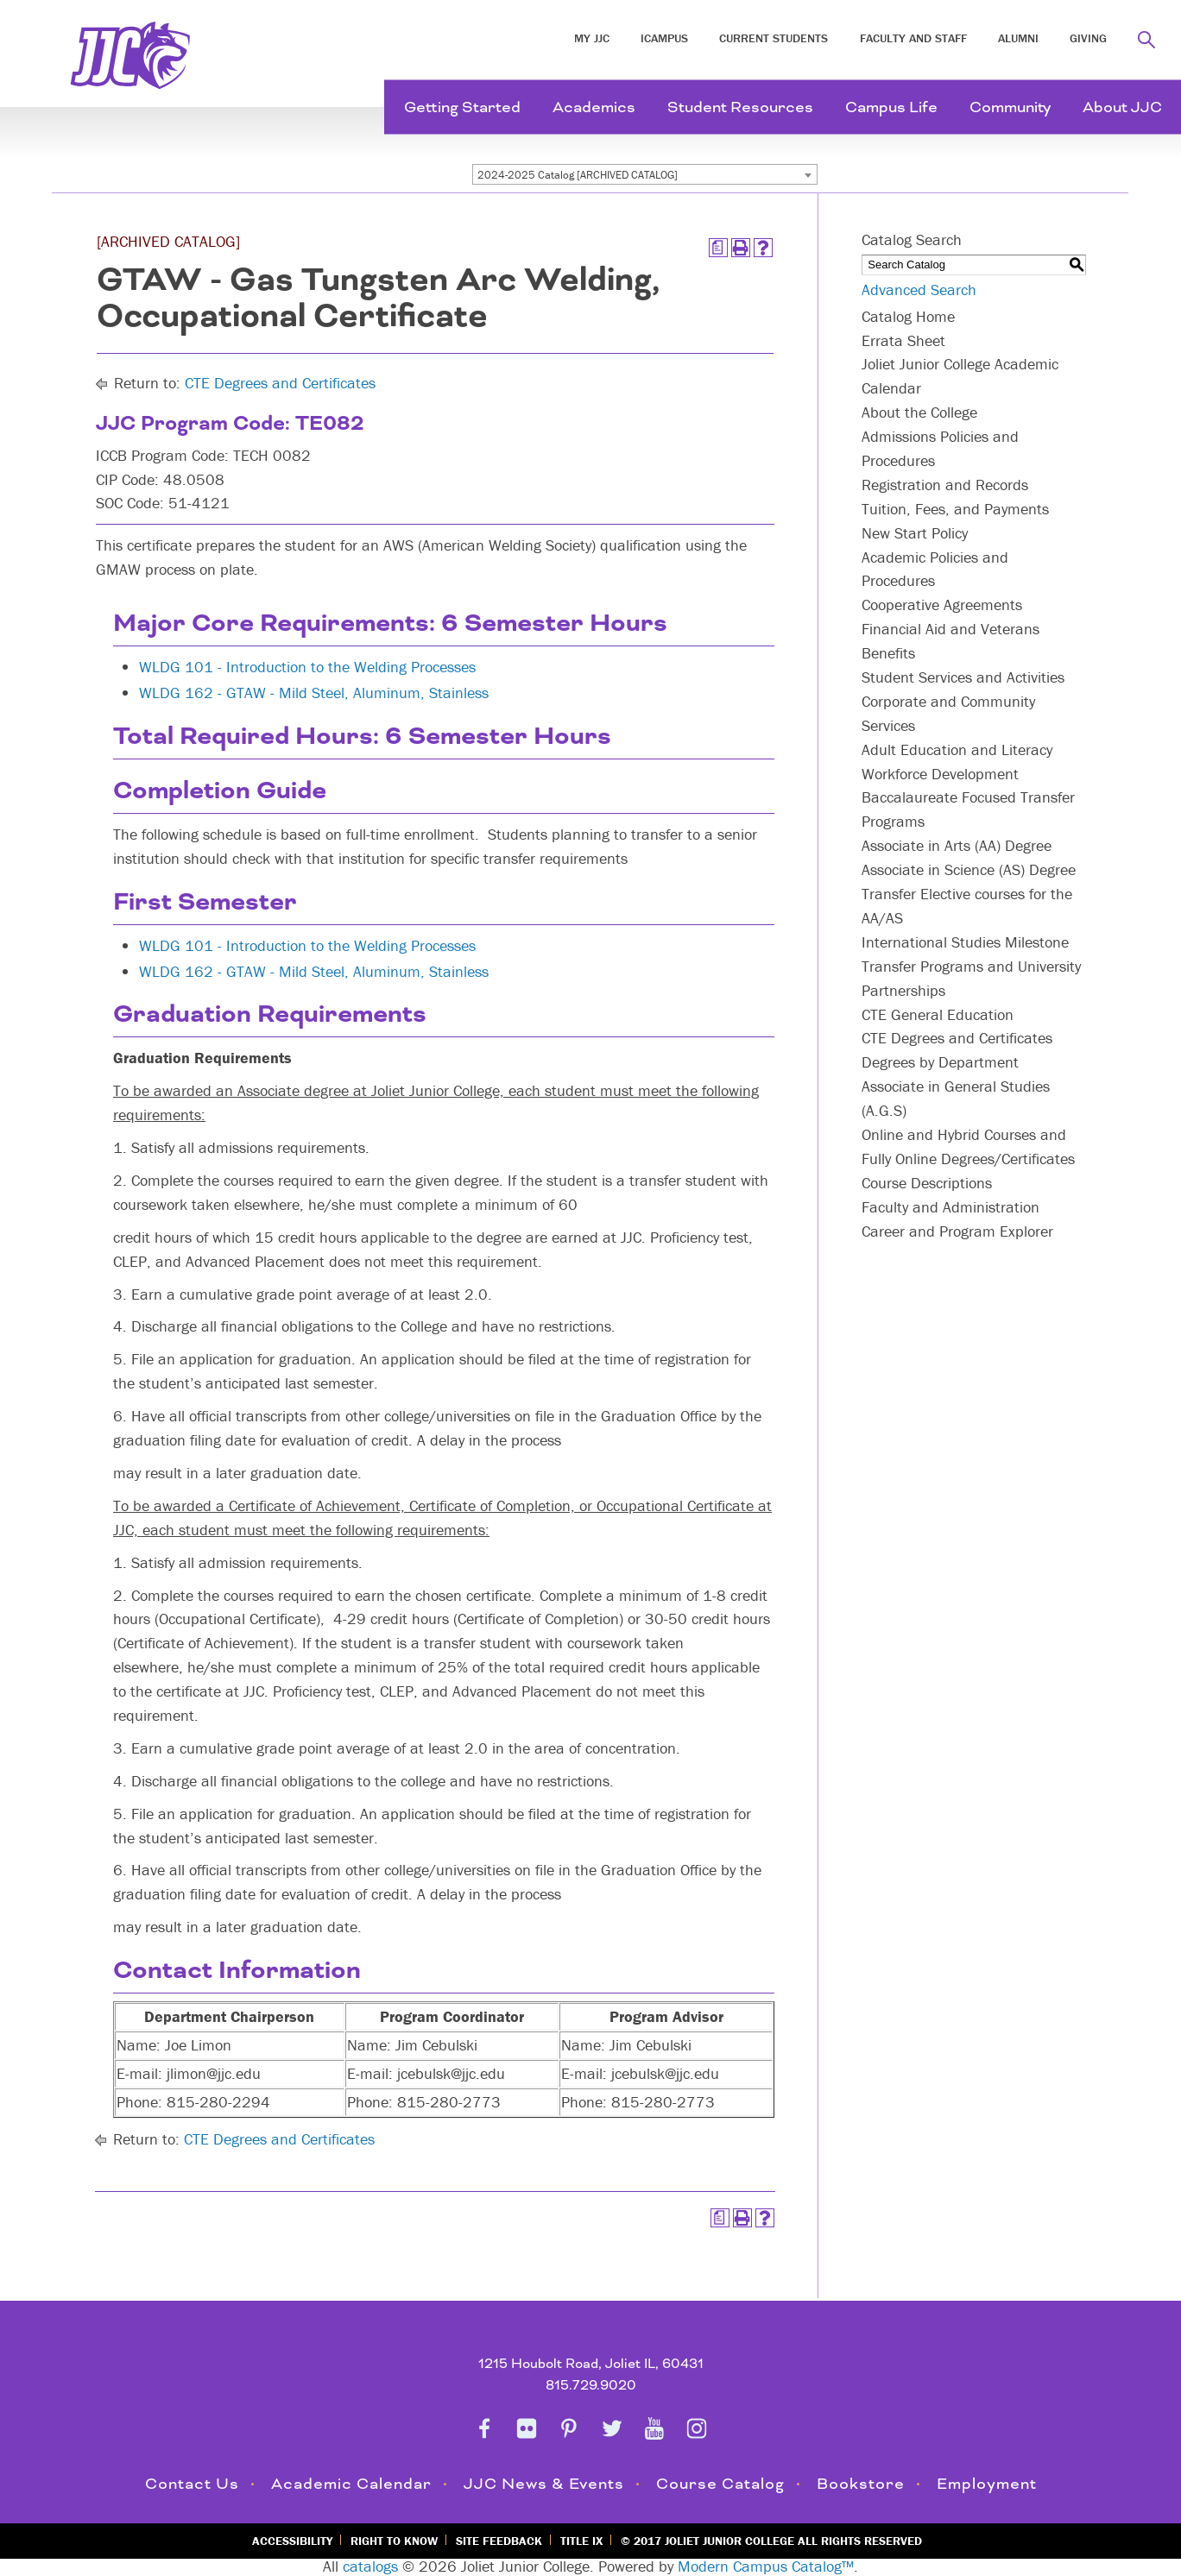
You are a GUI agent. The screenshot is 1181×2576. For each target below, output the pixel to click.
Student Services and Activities (963, 677)
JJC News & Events (544, 2484)
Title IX (581, 2540)
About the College (919, 412)
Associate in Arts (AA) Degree (957, 845)
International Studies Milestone (965, 942)
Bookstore (861, 2484)
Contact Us (192, 2484)
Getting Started (462, 107)
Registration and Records (945, 484)
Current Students (773, 38)
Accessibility (292, 2540)
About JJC (1122, 107)
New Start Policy (915, 533)
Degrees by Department (940, 1062)
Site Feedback (499, 2540)
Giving (1088, 38)
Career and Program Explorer (957, 1231)
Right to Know (394, 2540)
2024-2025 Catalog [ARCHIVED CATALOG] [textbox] (577, 174)
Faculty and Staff (913, 38)
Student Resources (740, 107)
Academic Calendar (351, 2484)
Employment (987, 2484)
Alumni (1018, 38)
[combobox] (645, 174)
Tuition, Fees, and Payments (955, 509)
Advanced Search (919, 289)
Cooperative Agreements (942, 604)
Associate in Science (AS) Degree (969, 869)
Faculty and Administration (950, 1207)
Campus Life (891, 107)
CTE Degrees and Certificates (280, 383)
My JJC (591, 38)
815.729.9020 (591, 2386)
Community (1010, 107)
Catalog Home (908, 316)
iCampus (664, 38)
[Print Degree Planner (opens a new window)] (718, 247)
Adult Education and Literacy (957, 749)
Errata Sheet (903, 340)
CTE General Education (938, 1014)
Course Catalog (720, 2484)
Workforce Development (940, 774)
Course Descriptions (927, 1183)
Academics (594, 107)
